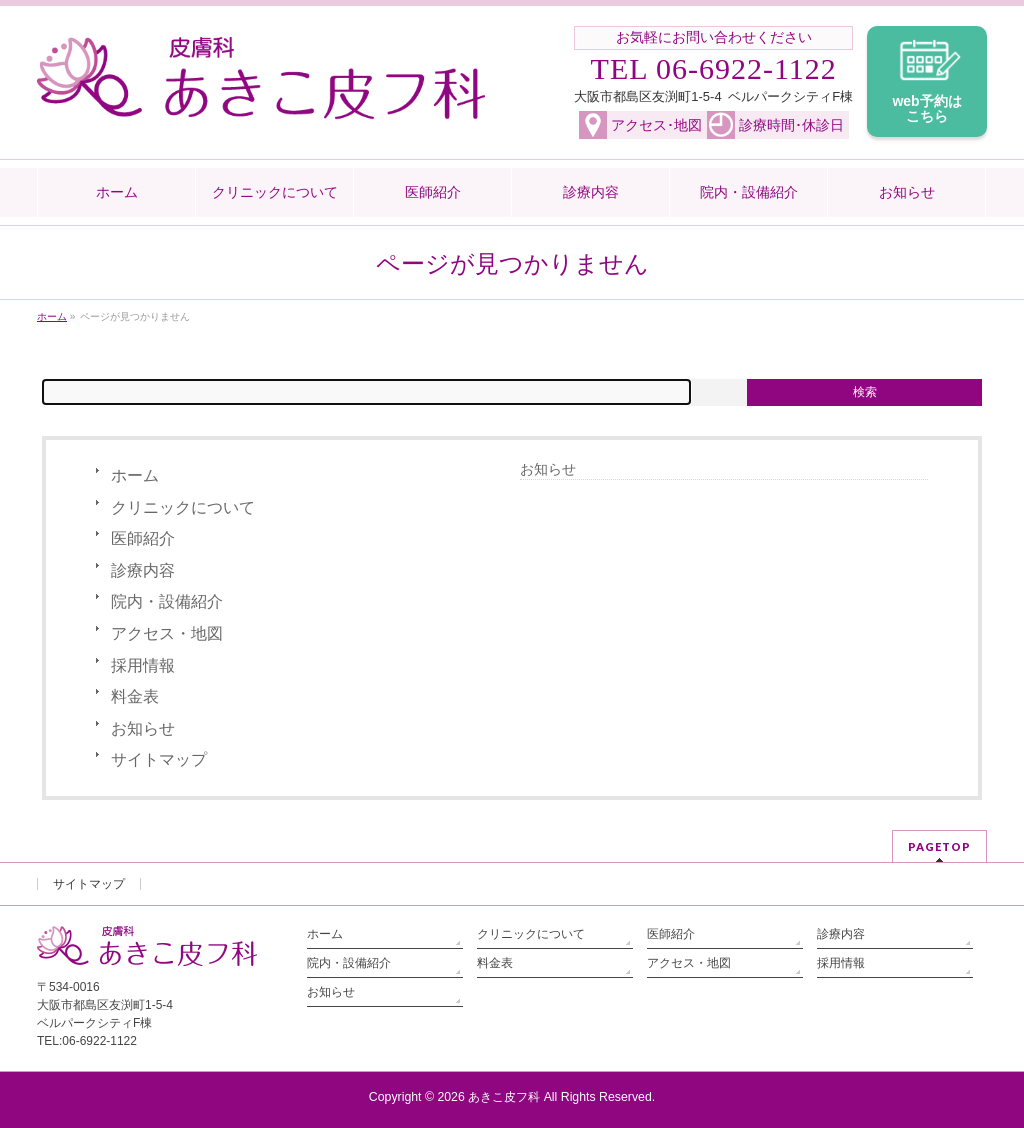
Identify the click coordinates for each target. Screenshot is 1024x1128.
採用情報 (143, 665)
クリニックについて (183, 507)
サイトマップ (159, 759)
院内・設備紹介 (167, 601)
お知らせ (143, 728)
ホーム (135, 475)
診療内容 (143, 570)
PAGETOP (939, 846)
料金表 (135, 696)
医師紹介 (143, 538)
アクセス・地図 (167, 633)
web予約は (927, 109)
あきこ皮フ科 (504, 1097)
